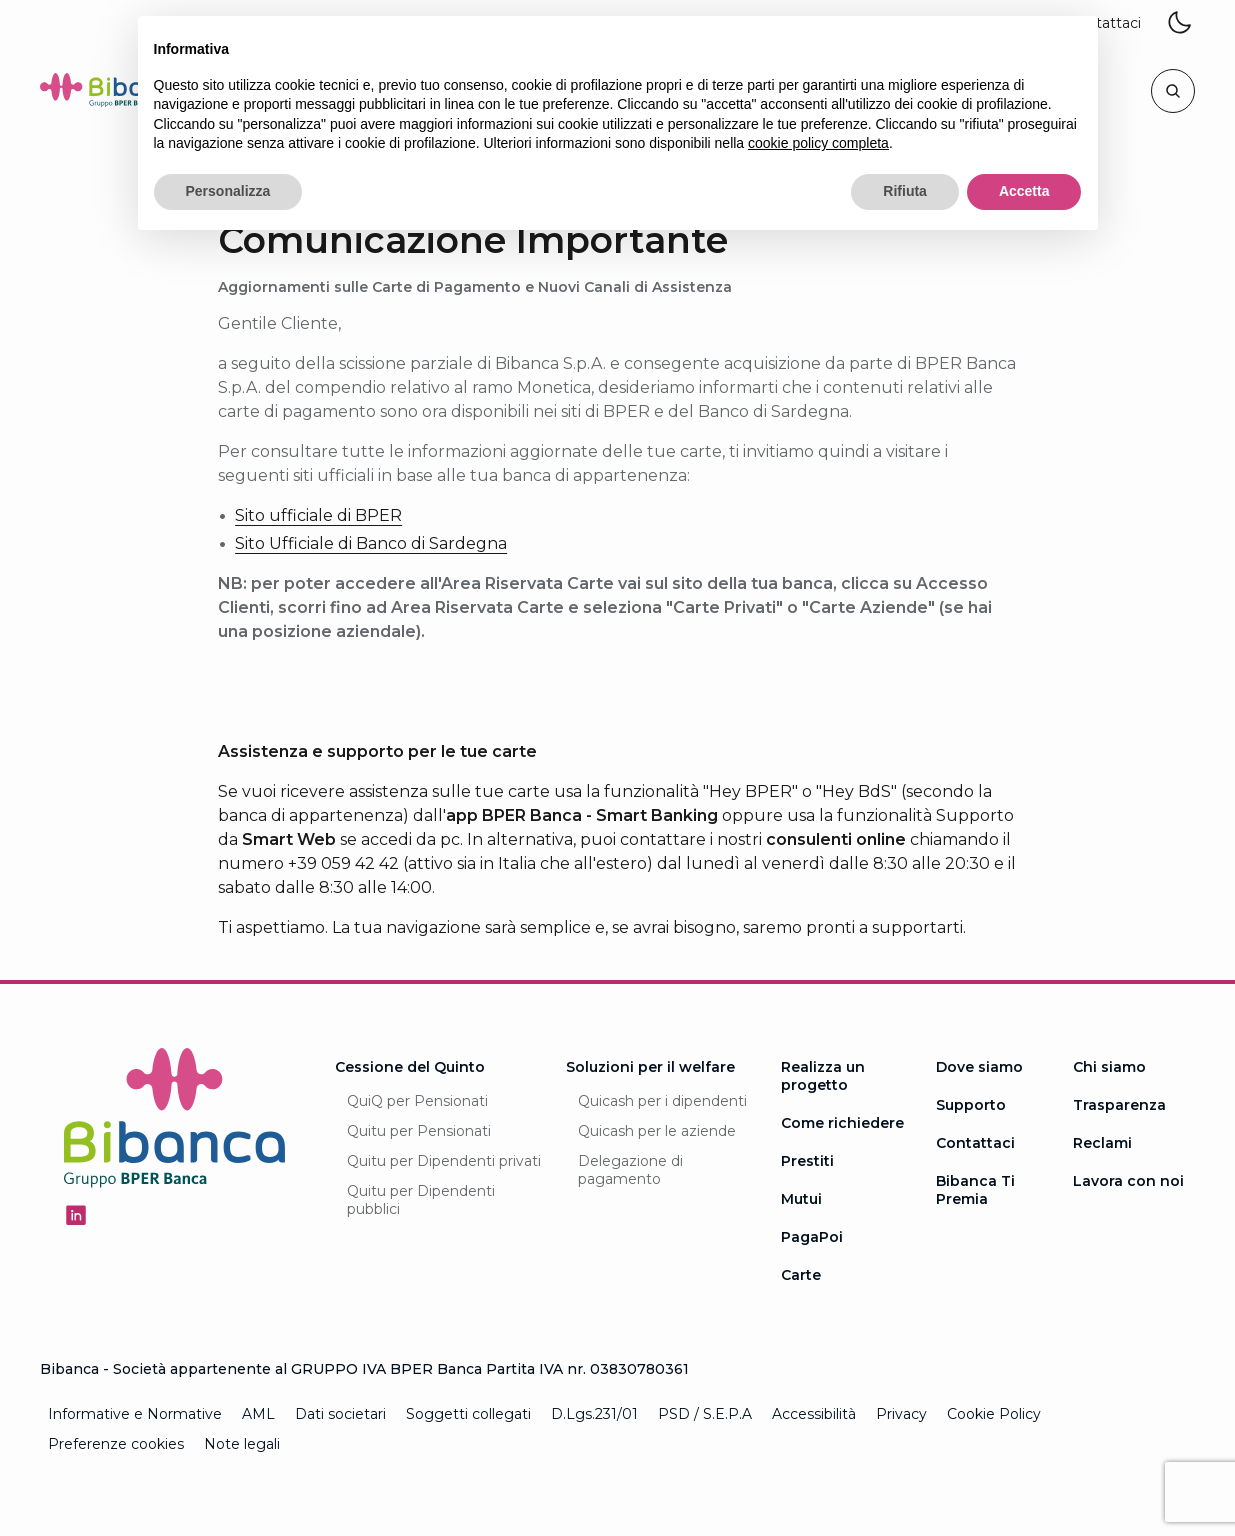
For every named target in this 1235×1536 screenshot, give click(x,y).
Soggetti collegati (468, 1414)
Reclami (1102, 1143)
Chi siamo (1109, 1067)
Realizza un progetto (823, 1076)
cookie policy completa (818, 143)
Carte (801, 1275)
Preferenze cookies (116, 1444)
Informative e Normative (135, 1414)
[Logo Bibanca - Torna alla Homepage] (114, 93)
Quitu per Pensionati (419, 1131)
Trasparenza (1119, 1105)
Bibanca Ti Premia (975, 1190)
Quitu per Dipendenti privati (444, 1161)
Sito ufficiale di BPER (318, 515)
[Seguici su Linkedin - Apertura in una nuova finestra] (76, 1215)
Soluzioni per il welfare (650, 1067)
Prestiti (807, 1161)
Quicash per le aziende (657, 1131)
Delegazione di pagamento (630, 1170)
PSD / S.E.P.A (705, 1414)
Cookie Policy (994, 1414)
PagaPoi (812, 1237)
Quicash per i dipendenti (662, 1101)
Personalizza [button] (228, 191)
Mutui (801, 1199)
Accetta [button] (1024, 191)
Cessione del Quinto (410, 1067)
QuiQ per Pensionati (417, 1101)
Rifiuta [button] (905, 191)
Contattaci (975, 1143)
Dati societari (340, 1414)
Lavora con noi (1128, 1181)
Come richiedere (842, 1123)
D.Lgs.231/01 (594, 1414)
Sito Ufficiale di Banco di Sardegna (371, 543)
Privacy (901, 1414)
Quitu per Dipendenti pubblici (421, 1200)
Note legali (242, 1444)
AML (258, 1414)
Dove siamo (979, 1067)
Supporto (971, 1105)
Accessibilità (814, 1414)
